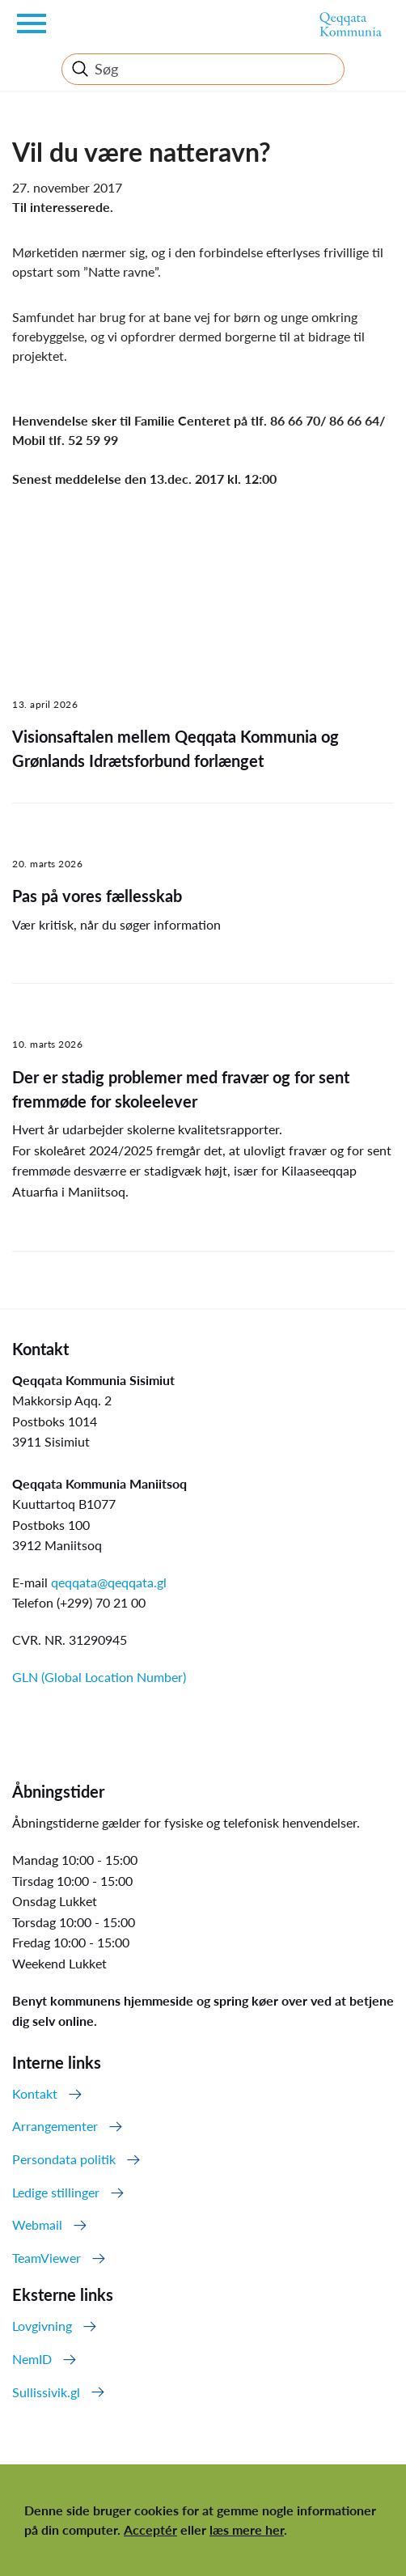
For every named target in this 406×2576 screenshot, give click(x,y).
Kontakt (34, 2093)
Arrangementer (55, 2125)
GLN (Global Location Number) (99, 1676)
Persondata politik (64, 2159)
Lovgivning (42, 2325)
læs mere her (246, 2529)
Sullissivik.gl (46, 2392)
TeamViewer (46, 2257)
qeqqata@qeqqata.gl (109, 1582)
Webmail (37, 2224)
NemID (32, 2358)
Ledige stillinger (55, 2192)
